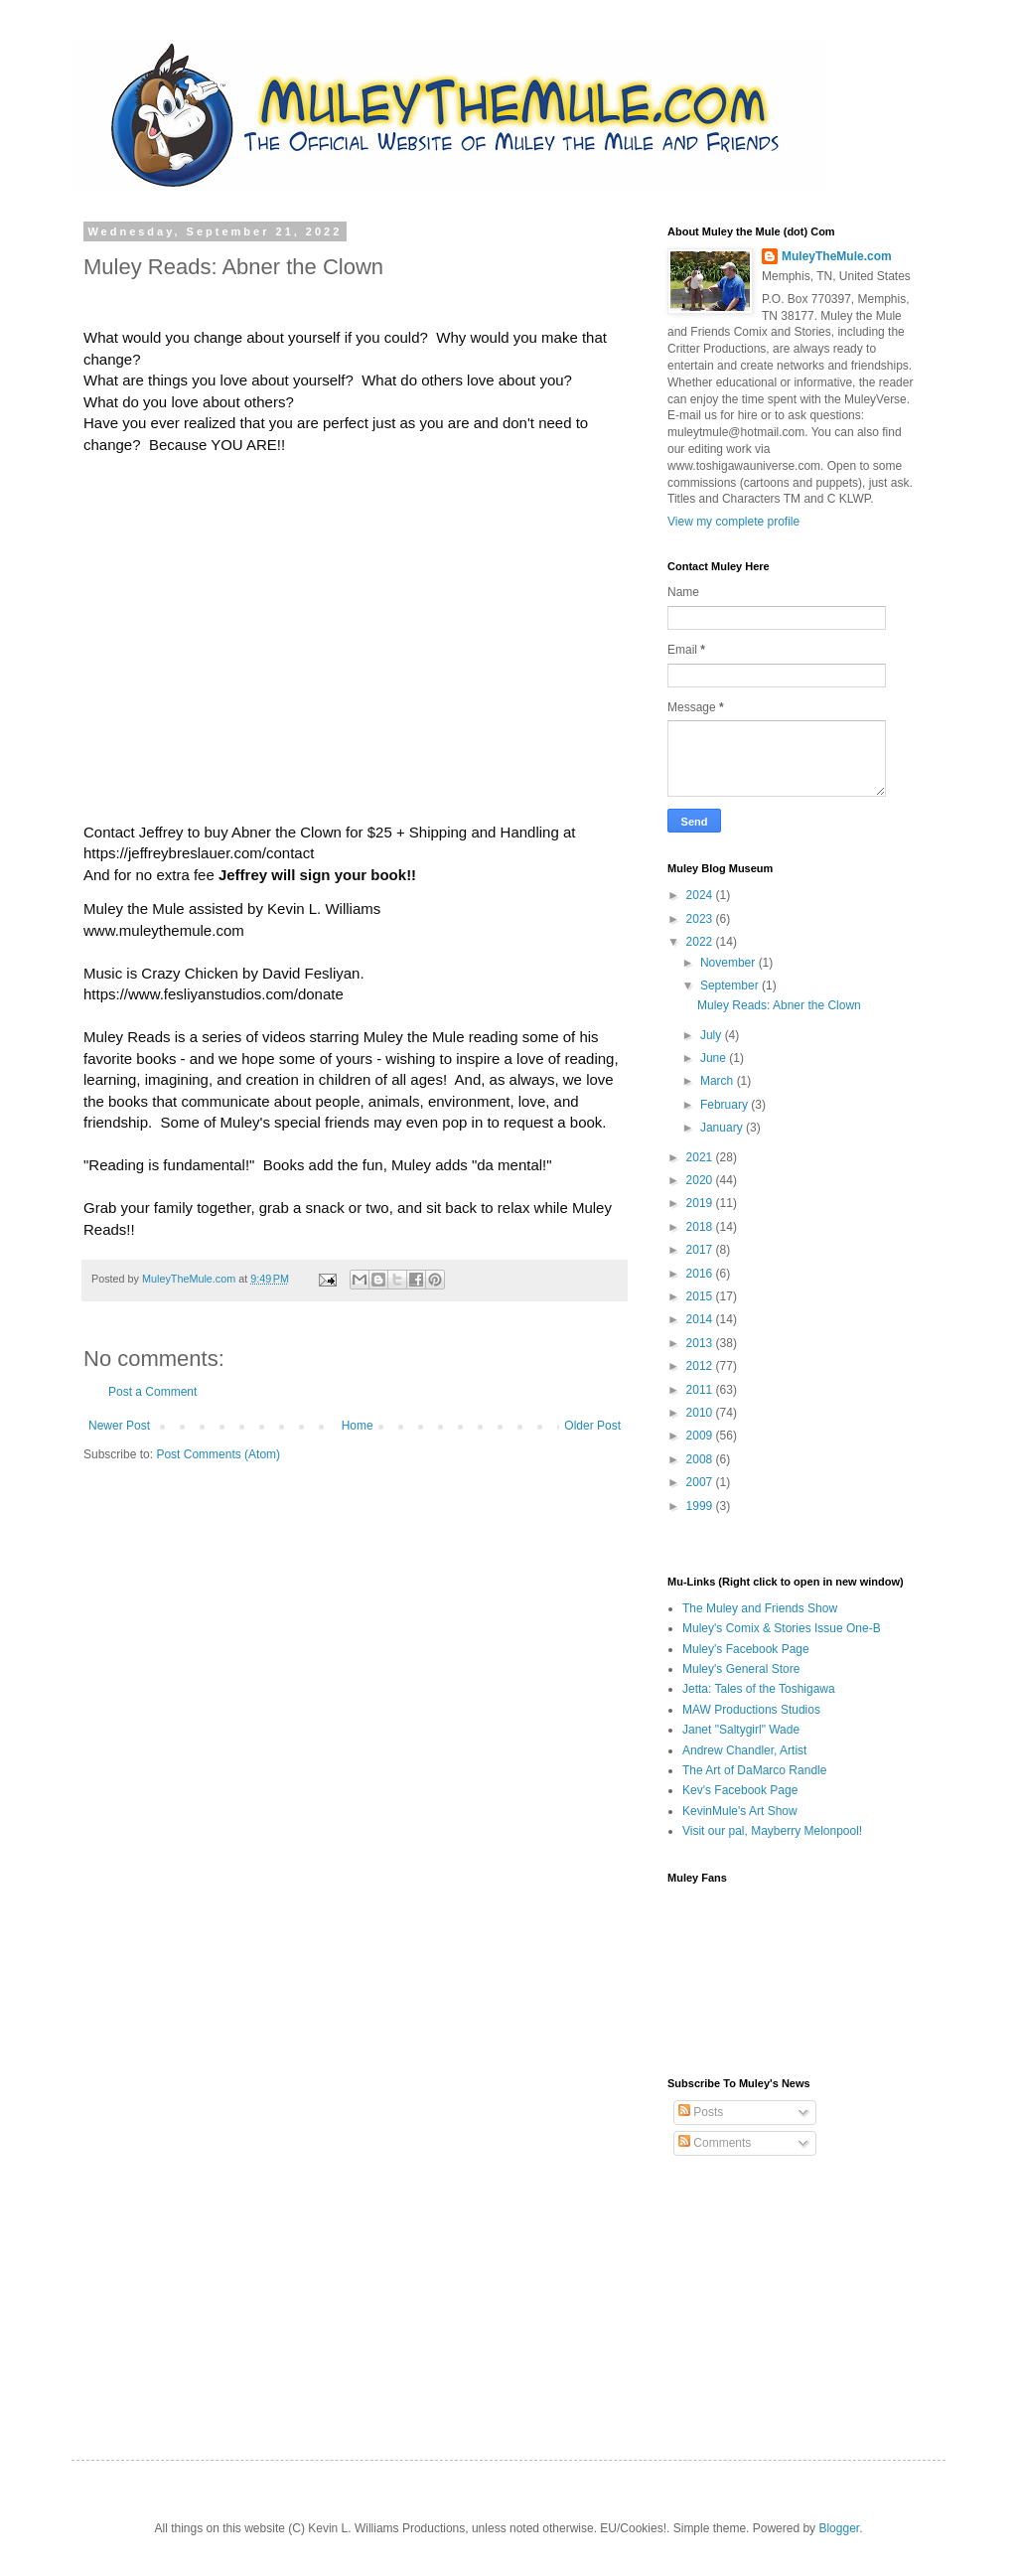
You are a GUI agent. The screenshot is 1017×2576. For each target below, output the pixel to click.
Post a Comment (152, 1392)
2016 (701, 1274)
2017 (701, 1250)
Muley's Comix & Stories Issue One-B (781, 1628)
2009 (701, 1435)
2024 (701, 895)
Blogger (838, 2528)
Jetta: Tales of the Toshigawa (758, 1689)
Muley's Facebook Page (745, 1649)
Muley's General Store (740, 1669)
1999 (701, 1506)
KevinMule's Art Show (740, 1811)
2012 (701, 1366)
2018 (701, 1227)
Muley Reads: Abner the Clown (779, 1005)
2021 (701, 1157)
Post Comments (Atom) (218, 1454)
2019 (701, 1203)
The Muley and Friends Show (759, 1608)
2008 (701, 1459)
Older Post (592, 1426)
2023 (701, 919)
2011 (701, 1390)
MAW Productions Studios (751, 1710)
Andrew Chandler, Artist (744, 1750)
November (729, 963)
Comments (714, 2143)
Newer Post (119, 1426)
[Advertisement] (766, 2291)
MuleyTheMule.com (190, 1279)
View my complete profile (733, 522)
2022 (701, 942)
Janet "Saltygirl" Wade (740, 1730)
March (718, 1081)
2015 (701, 1296)
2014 (701, 1319)
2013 (701, 1343)
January (723, 1128)
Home (357, 1426)
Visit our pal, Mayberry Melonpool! (772, 1831)
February (725, 1105)
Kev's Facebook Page (740, 1790)
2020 (701, 1180)
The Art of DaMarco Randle (754, 1770)
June (714, 1058)
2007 (701, 1482)
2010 (701, 1413)
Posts (700, 2112)
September (731, 985)
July (712, 1035)
